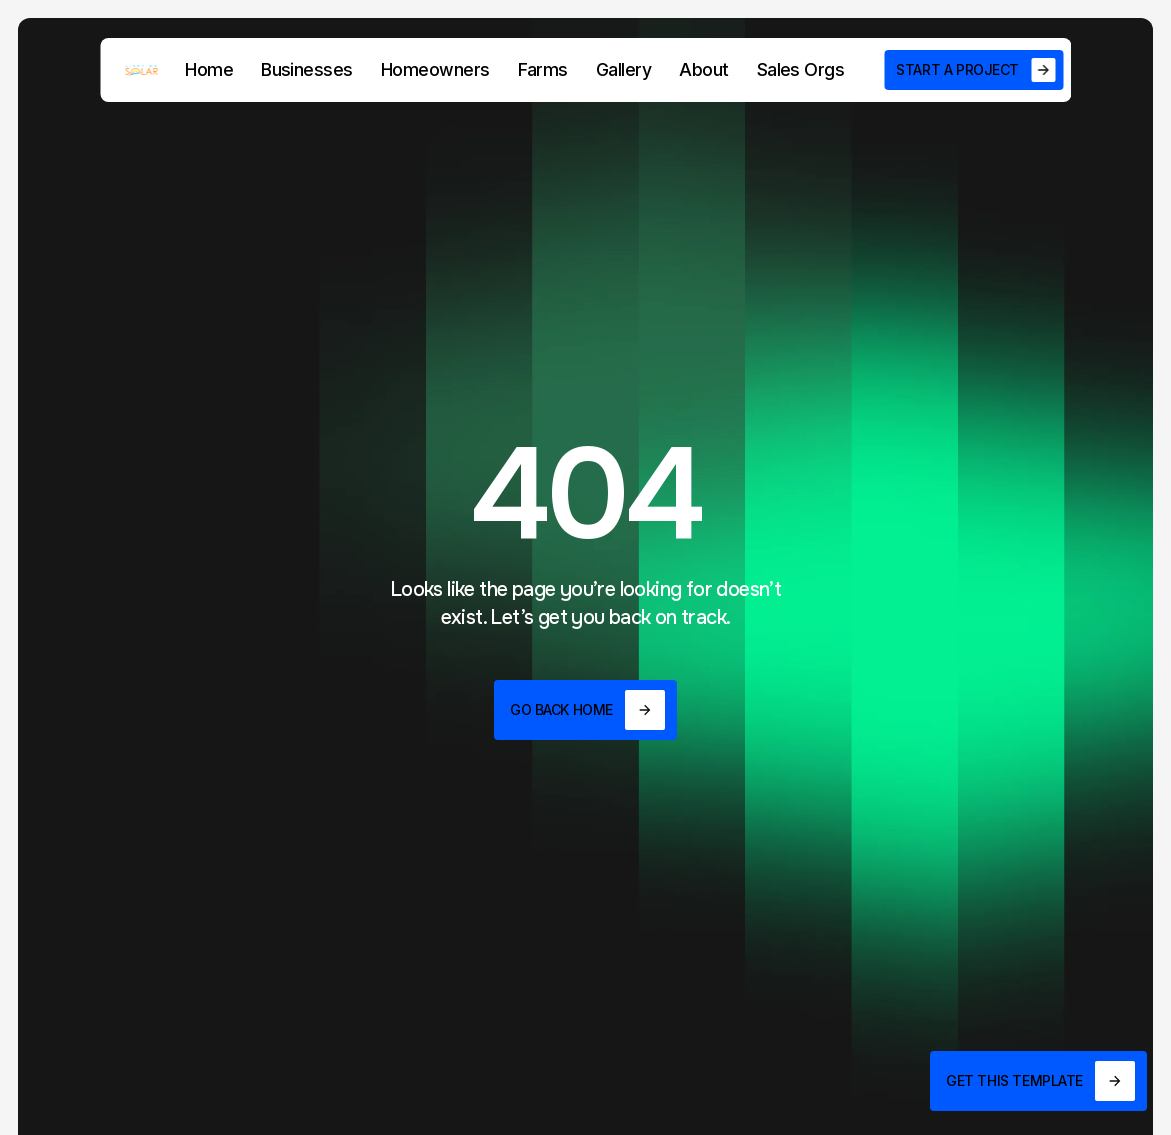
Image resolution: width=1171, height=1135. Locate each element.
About (703, 69)
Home (209, 69)
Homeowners (435, 69)
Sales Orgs (801, 69)
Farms (543, 69)
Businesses (307, 69)
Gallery (623, 69)
